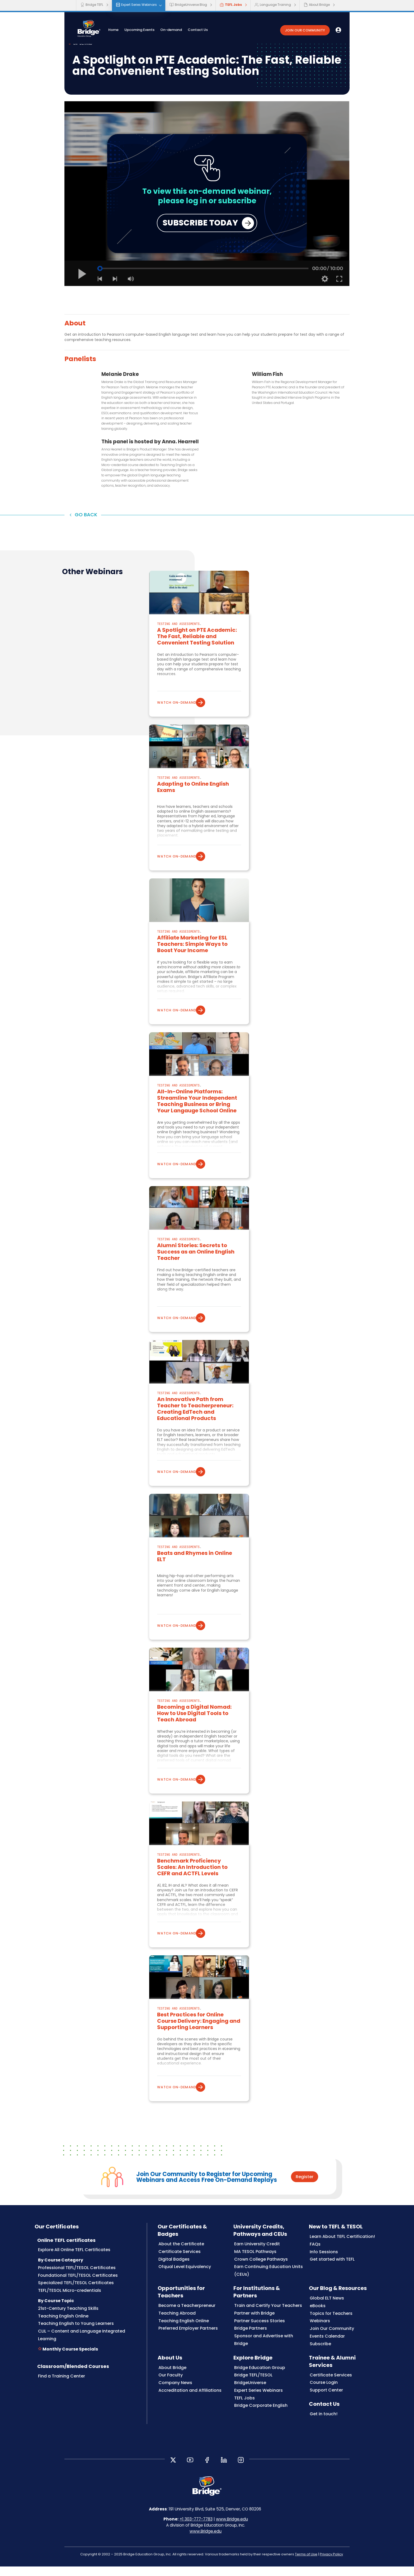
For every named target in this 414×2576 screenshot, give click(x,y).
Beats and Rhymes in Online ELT (194, 1572)
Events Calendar (327, 2352)
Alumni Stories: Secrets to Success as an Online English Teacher (195, 1267)
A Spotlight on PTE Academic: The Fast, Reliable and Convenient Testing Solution (197, 652)
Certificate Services (179, 2267)
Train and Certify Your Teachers (268, 2321)
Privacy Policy (331, 2570)
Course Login (324, 2398)
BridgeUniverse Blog (188, 4)
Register (304, 2192)
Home (125, 31)
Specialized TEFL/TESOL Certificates (76, 2299)
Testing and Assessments (178, 640)
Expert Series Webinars (136, 4)
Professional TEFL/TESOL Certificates (77, 2283)
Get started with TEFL (332, 2275)
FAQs (315, 2260)
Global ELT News (327, 2314)
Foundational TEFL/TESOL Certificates (78, 2291)
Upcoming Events (151, 31)
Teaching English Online (63, 2332)
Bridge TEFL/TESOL (253, 2391)
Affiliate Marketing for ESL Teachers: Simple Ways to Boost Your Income (192, 960)
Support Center (326, 2406)
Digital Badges (174, 2275)
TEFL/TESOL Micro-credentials (69, 2306)
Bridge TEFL (91, 4)
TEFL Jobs (231, 4)
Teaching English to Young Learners (76, 2339)
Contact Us (209, 31)
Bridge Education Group (259, 2383)
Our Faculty (170, 2391)
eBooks (318, 2321)
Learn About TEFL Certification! (342, 2252)
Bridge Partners (250, 2344)
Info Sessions (324, 2267)
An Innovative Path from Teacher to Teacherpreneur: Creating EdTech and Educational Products (195, 1424)
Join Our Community (332, 2344)
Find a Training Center (61, 2392)
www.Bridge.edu (232, 2535)
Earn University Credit (257, 2260)
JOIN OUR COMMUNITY (305, 31)
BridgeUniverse (250, 2398)
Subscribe (320, 2359)
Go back (88, 530)
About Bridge (317, 4)
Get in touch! (323, 2430)
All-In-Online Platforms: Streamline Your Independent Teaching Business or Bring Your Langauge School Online (197, 1117)
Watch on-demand (180, 718)
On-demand (183, 31)
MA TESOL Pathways (255, 2267)
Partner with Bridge (254, 2329)
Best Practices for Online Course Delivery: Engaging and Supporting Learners (198, 2037)
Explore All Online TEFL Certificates (74, 2265)
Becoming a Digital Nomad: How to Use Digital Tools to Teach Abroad (194, 1729)
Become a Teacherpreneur (186, 2321)
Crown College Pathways (261, 2275)
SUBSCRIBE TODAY (200, 237)
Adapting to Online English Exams (193, 803)
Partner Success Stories (259, 2336)
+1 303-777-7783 (196, 2535)
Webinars (320, 2337)
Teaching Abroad (177, 2329)
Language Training (273, 4)
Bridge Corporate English (261, 2421)
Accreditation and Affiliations (190, 2406)
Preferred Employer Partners (188, 2344)
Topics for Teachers (331, 2329)
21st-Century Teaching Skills (68, 2324)
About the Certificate (181, 2260)
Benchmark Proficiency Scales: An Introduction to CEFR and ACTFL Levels (192, 1883)
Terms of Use (306, 2570)
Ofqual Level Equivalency (184, 2282)
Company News (175, 2398)
